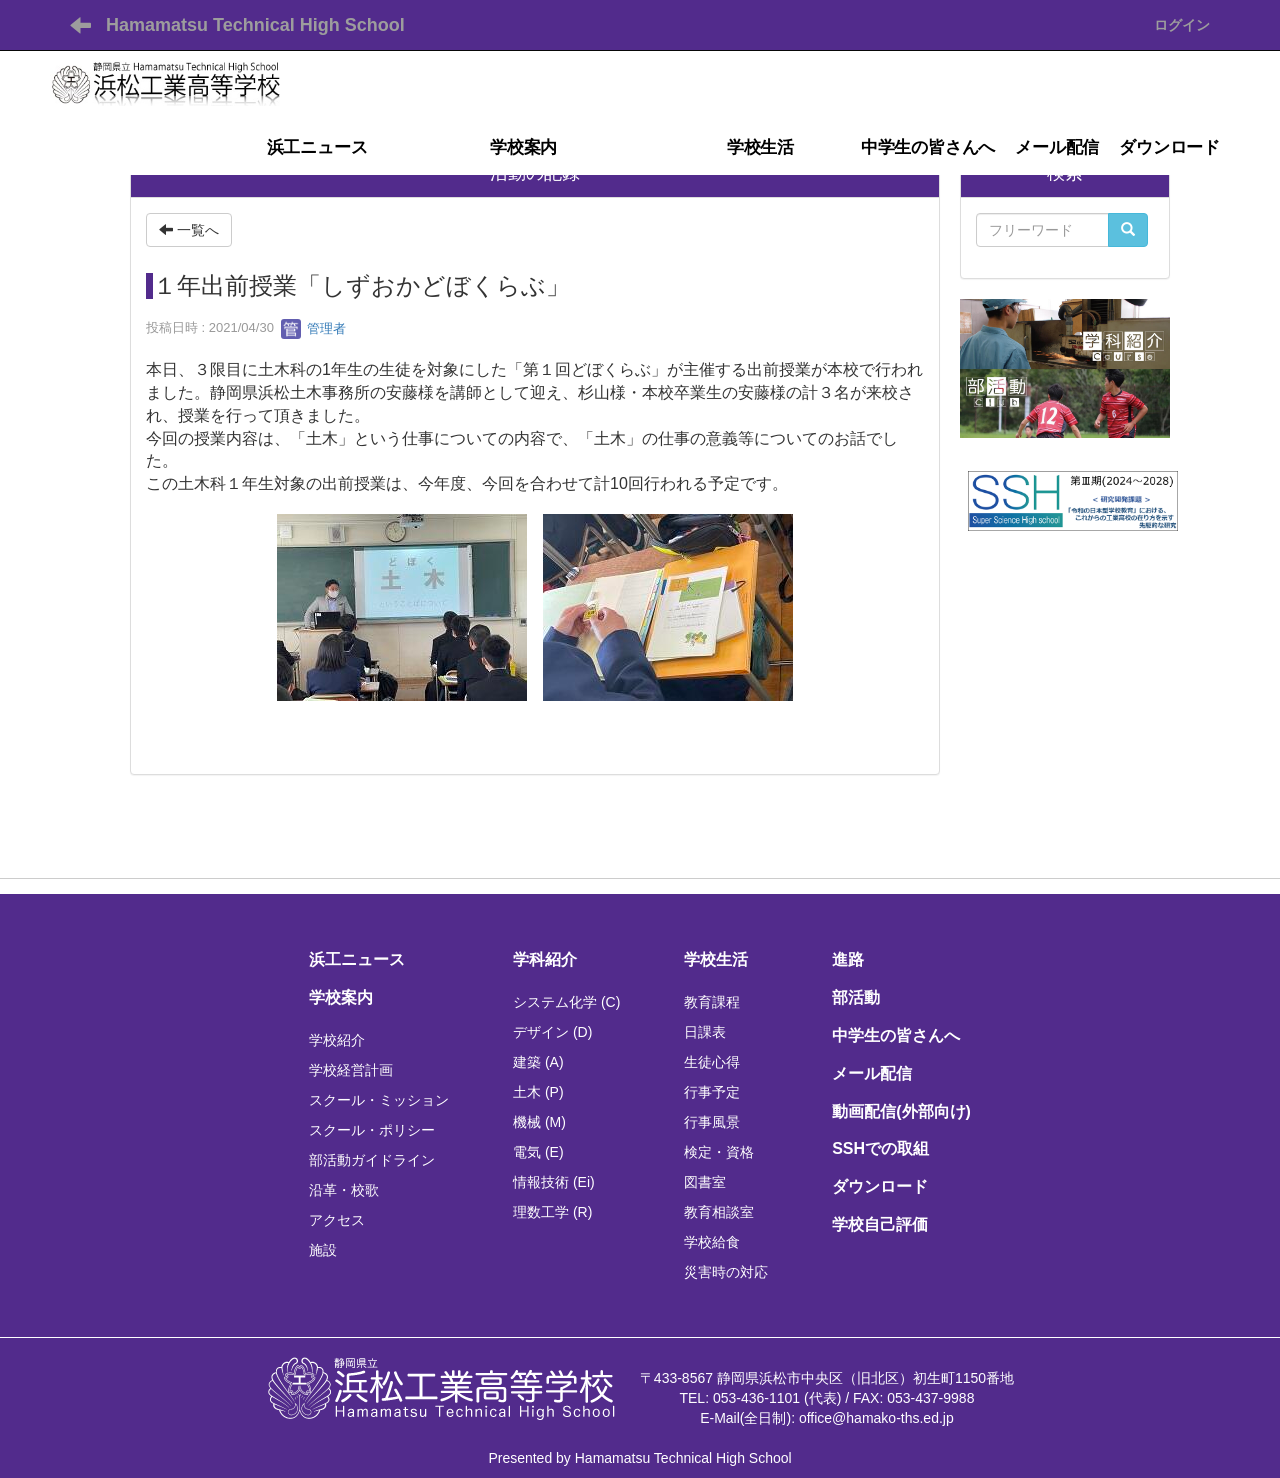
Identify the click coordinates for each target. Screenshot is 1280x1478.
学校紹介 (337, 1040)
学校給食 (712, 1242)
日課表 (705, 1032)
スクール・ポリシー (372, 1130)
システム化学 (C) (566, 1002)
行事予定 (712, 1092)
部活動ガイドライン (372, 1160)
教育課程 (712, 1002)
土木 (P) (538, 1092)
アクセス (337, 1220)
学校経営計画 (351, 1070)
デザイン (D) (552, 1032)
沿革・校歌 (344, 1190)
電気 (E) (538, 1152)
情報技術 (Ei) (554, 1182)
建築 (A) (538, 1062)
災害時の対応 (726, 1272)
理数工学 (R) (552, 1212)
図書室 (705, 1182)
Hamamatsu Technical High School (255, 25)
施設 (323, 1250)
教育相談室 (719, 1212)
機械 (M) (539, 1122)
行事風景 (712, 1122)
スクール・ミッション (379, 1100)
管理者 (313, 328)
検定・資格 (719, 1152)
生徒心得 (712, 1062)
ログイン (1182, 25)
